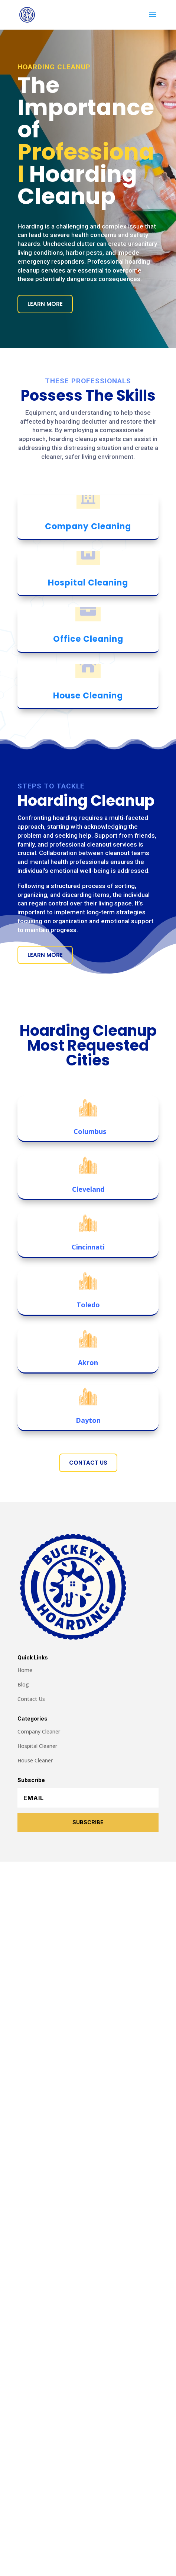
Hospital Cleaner (37, 1745)
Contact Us (88, 1462)
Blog (23, 1684)
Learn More (45, 304)
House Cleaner (35, 1760)
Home (24, 1670)
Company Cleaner (38, 1731)
